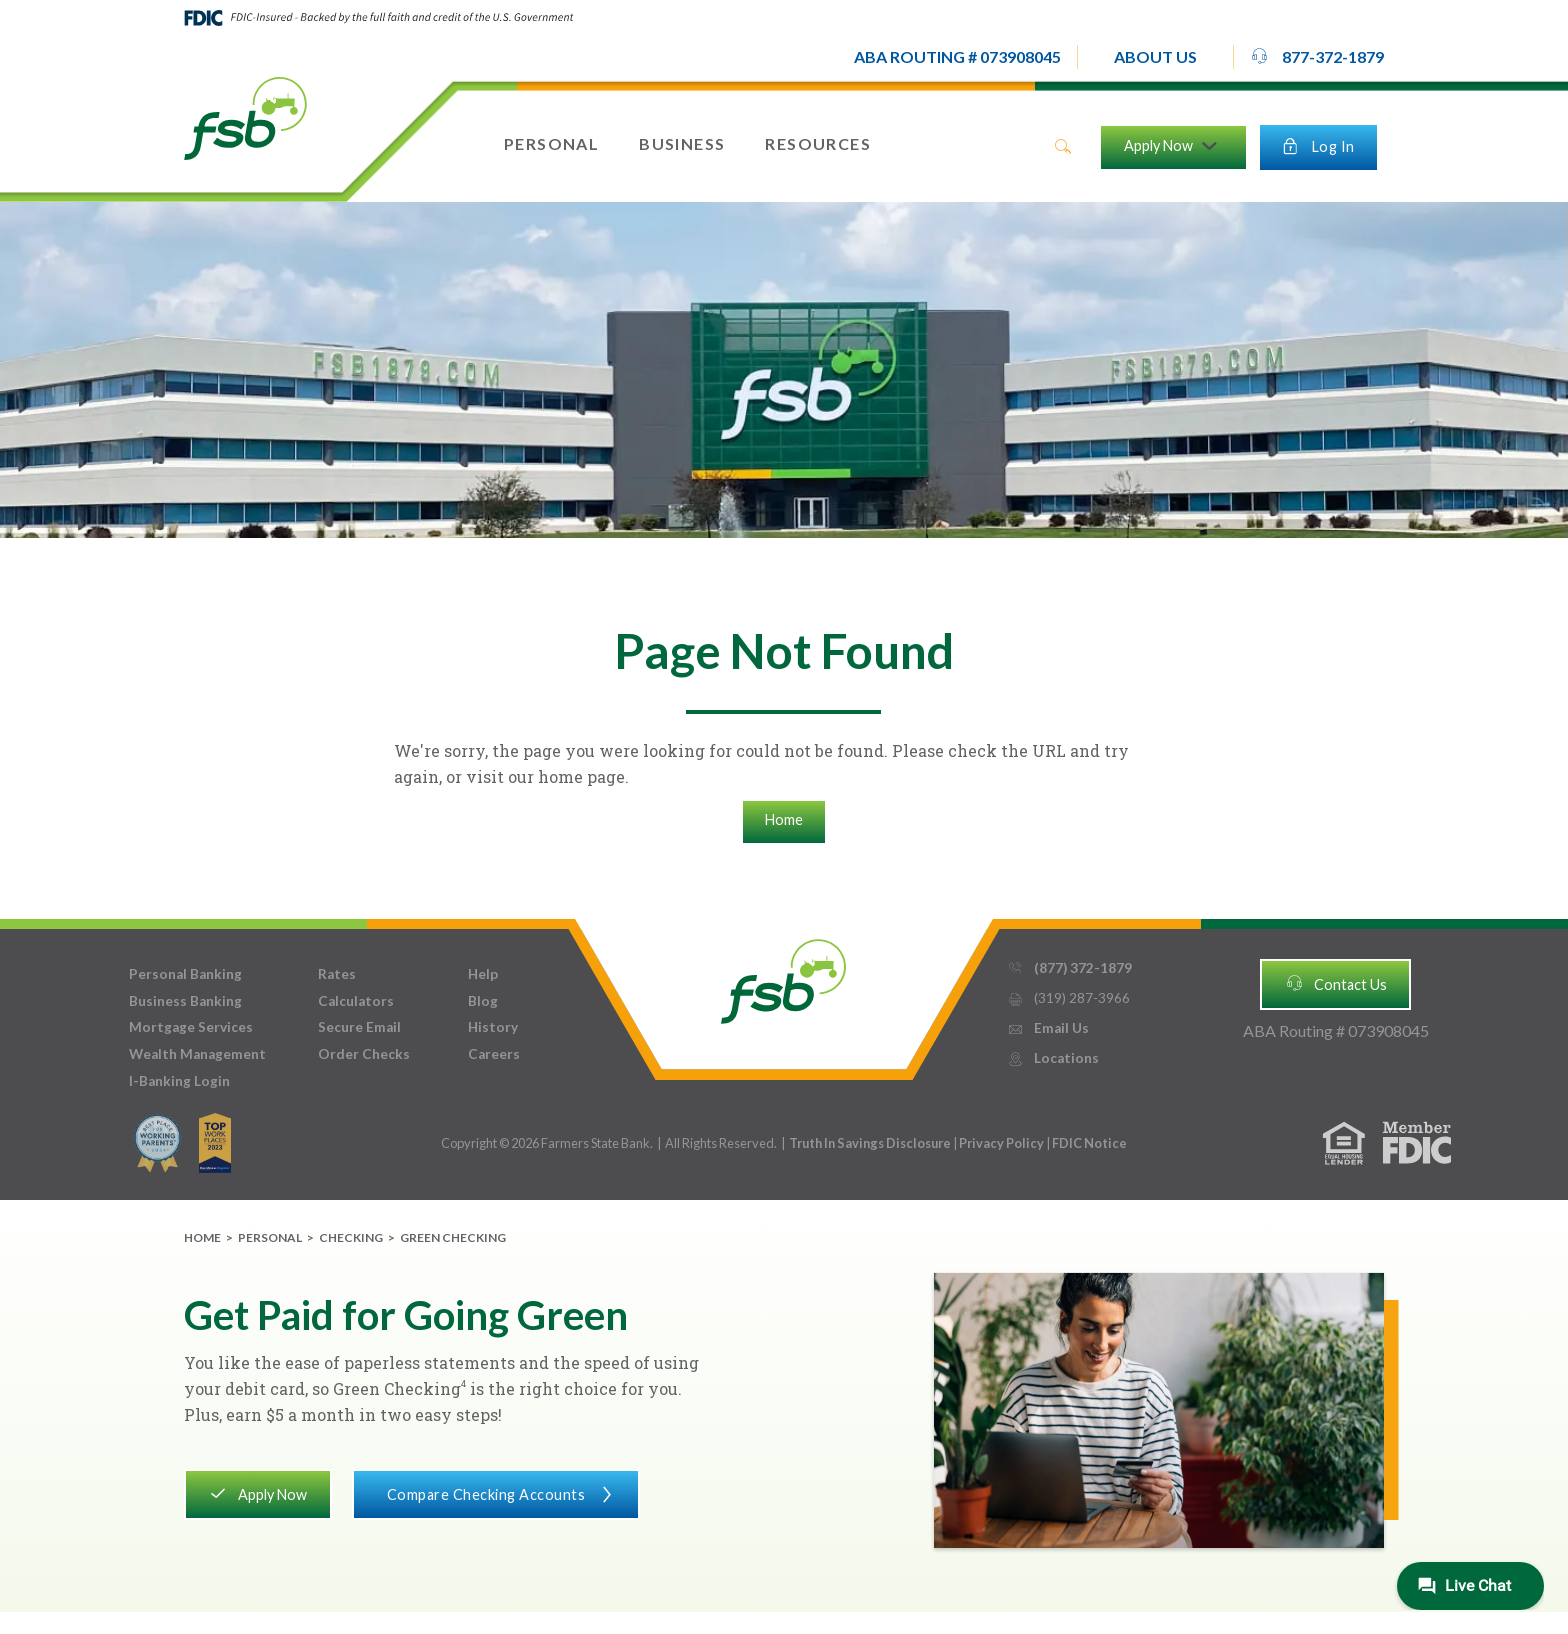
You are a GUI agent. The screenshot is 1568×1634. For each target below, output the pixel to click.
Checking (351, 1237)
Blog (483, 1001)
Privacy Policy (1002, 1143)
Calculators (356, 1001)
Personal (270, 1237)
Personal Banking (185, 974)
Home (784, 819)
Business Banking (185, 1001)
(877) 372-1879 (1069, 968)
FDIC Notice (1089, 1143)
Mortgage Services (191, 1027)
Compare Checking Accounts (495, 1493)
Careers (494, 1054)
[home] (245, 117)
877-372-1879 (1317, 56)
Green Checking (453, 1237)
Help (483, 974)
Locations (1053, 1058)
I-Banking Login (179, 1081)
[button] (1155, 57)
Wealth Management (197, 1054)
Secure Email (359, 1027)
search (1063, 147)
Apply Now (257, 1493)
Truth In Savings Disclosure (870, 1143)
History (493, 1027)
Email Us (1048, 1028)
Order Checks (364, 1054)
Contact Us (1336, 983)
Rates (337, 974)
